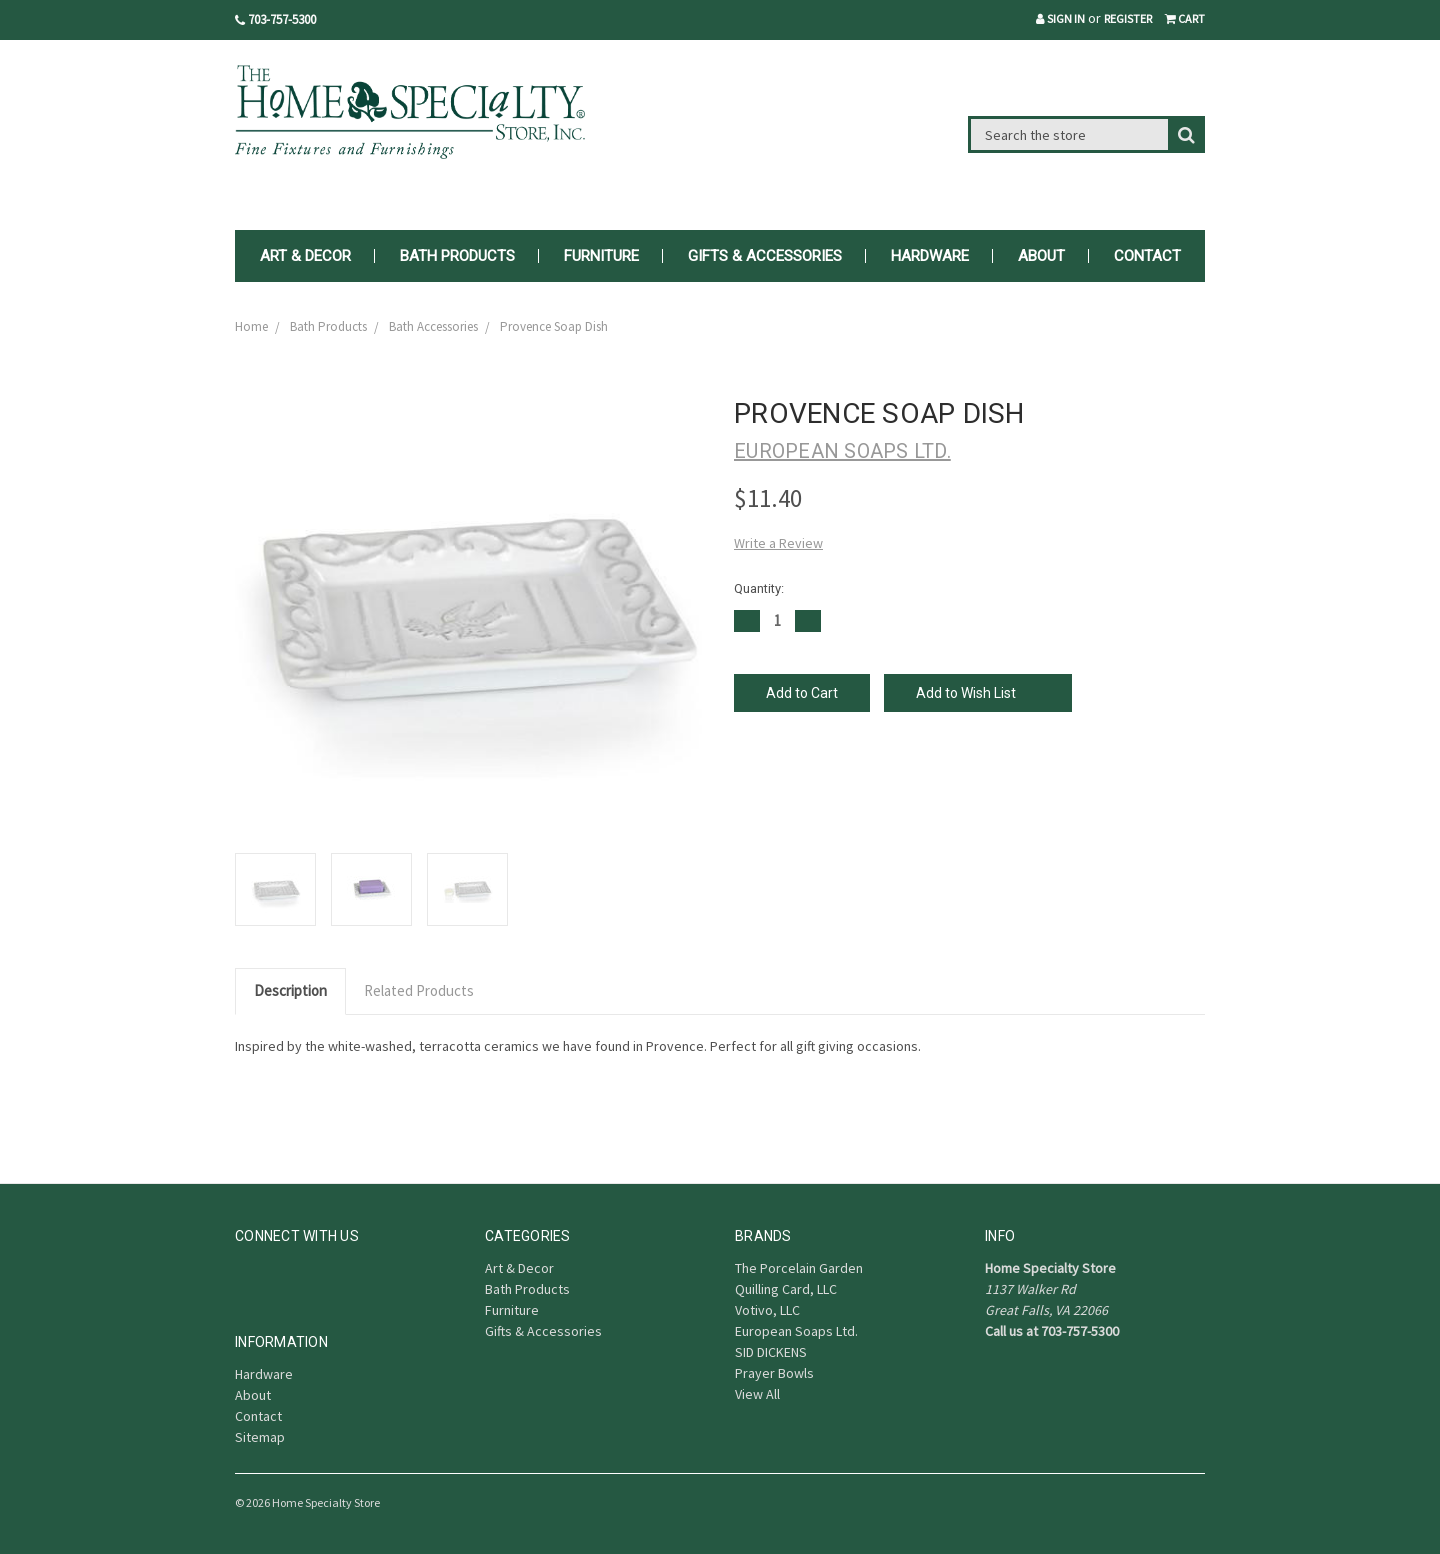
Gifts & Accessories (765, 256)
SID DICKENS (771, 1352)
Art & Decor (305, 256)
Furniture (601, 256)
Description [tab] (290, 990)
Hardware (930, 256)
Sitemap (260, 1437)
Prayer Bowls (774, 1373)
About (1041, 256)
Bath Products (457, 256)
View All (757, 1394)
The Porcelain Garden (799, 1268)
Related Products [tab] (419, 990)
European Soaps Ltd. (796, 1331)
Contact (1147, 256)
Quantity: (759, 588)
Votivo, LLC (767, 1310)
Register (1128, 18)
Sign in (1060, 18)
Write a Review (778, 543)
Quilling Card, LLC (786, 1289)
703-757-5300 (275, 19)
